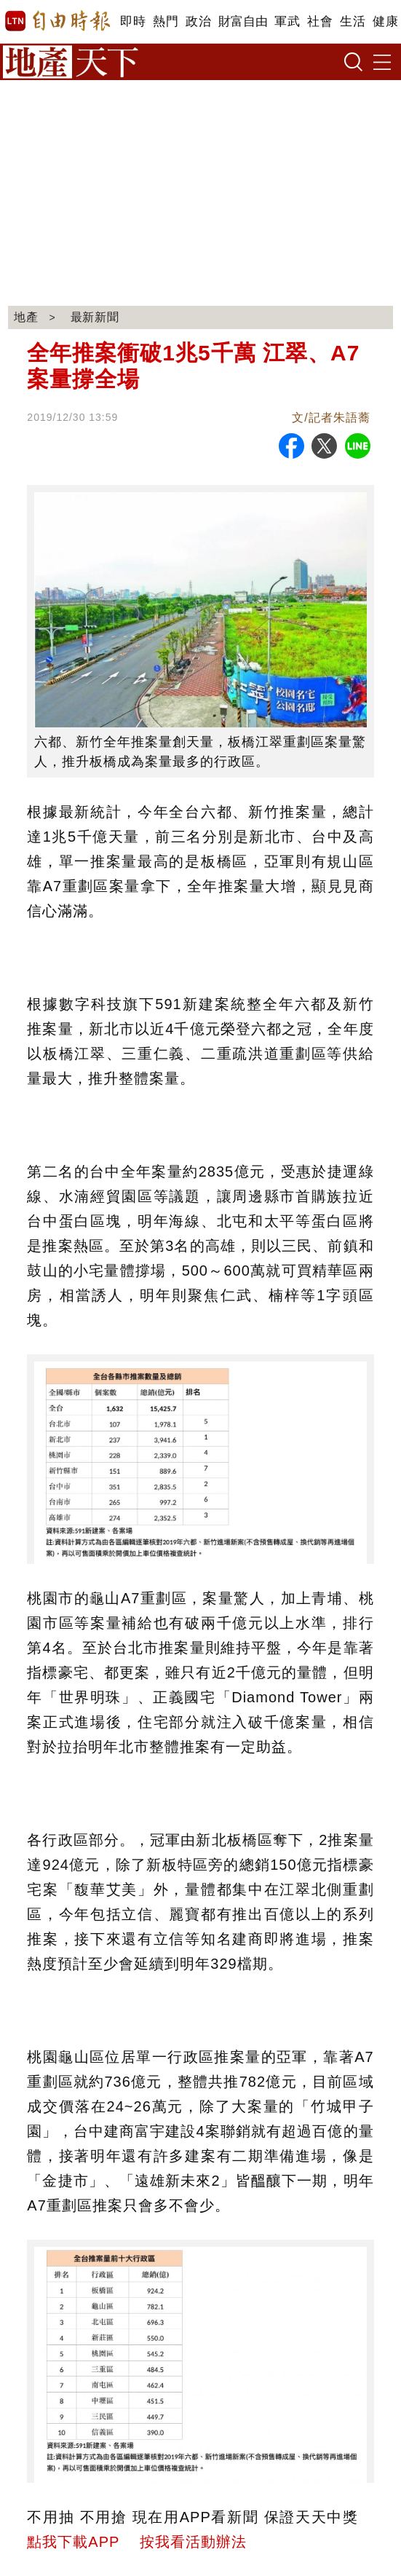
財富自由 (242, 21)
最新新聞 (95, 317)
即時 (133, 21)
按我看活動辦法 (193, 2542)
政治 (198, 21)
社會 (320, 21)
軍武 (287, 21)
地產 (26, 317)
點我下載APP (73, 2542)
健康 (385, 21)
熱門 (165, 21)
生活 (352, 21)
